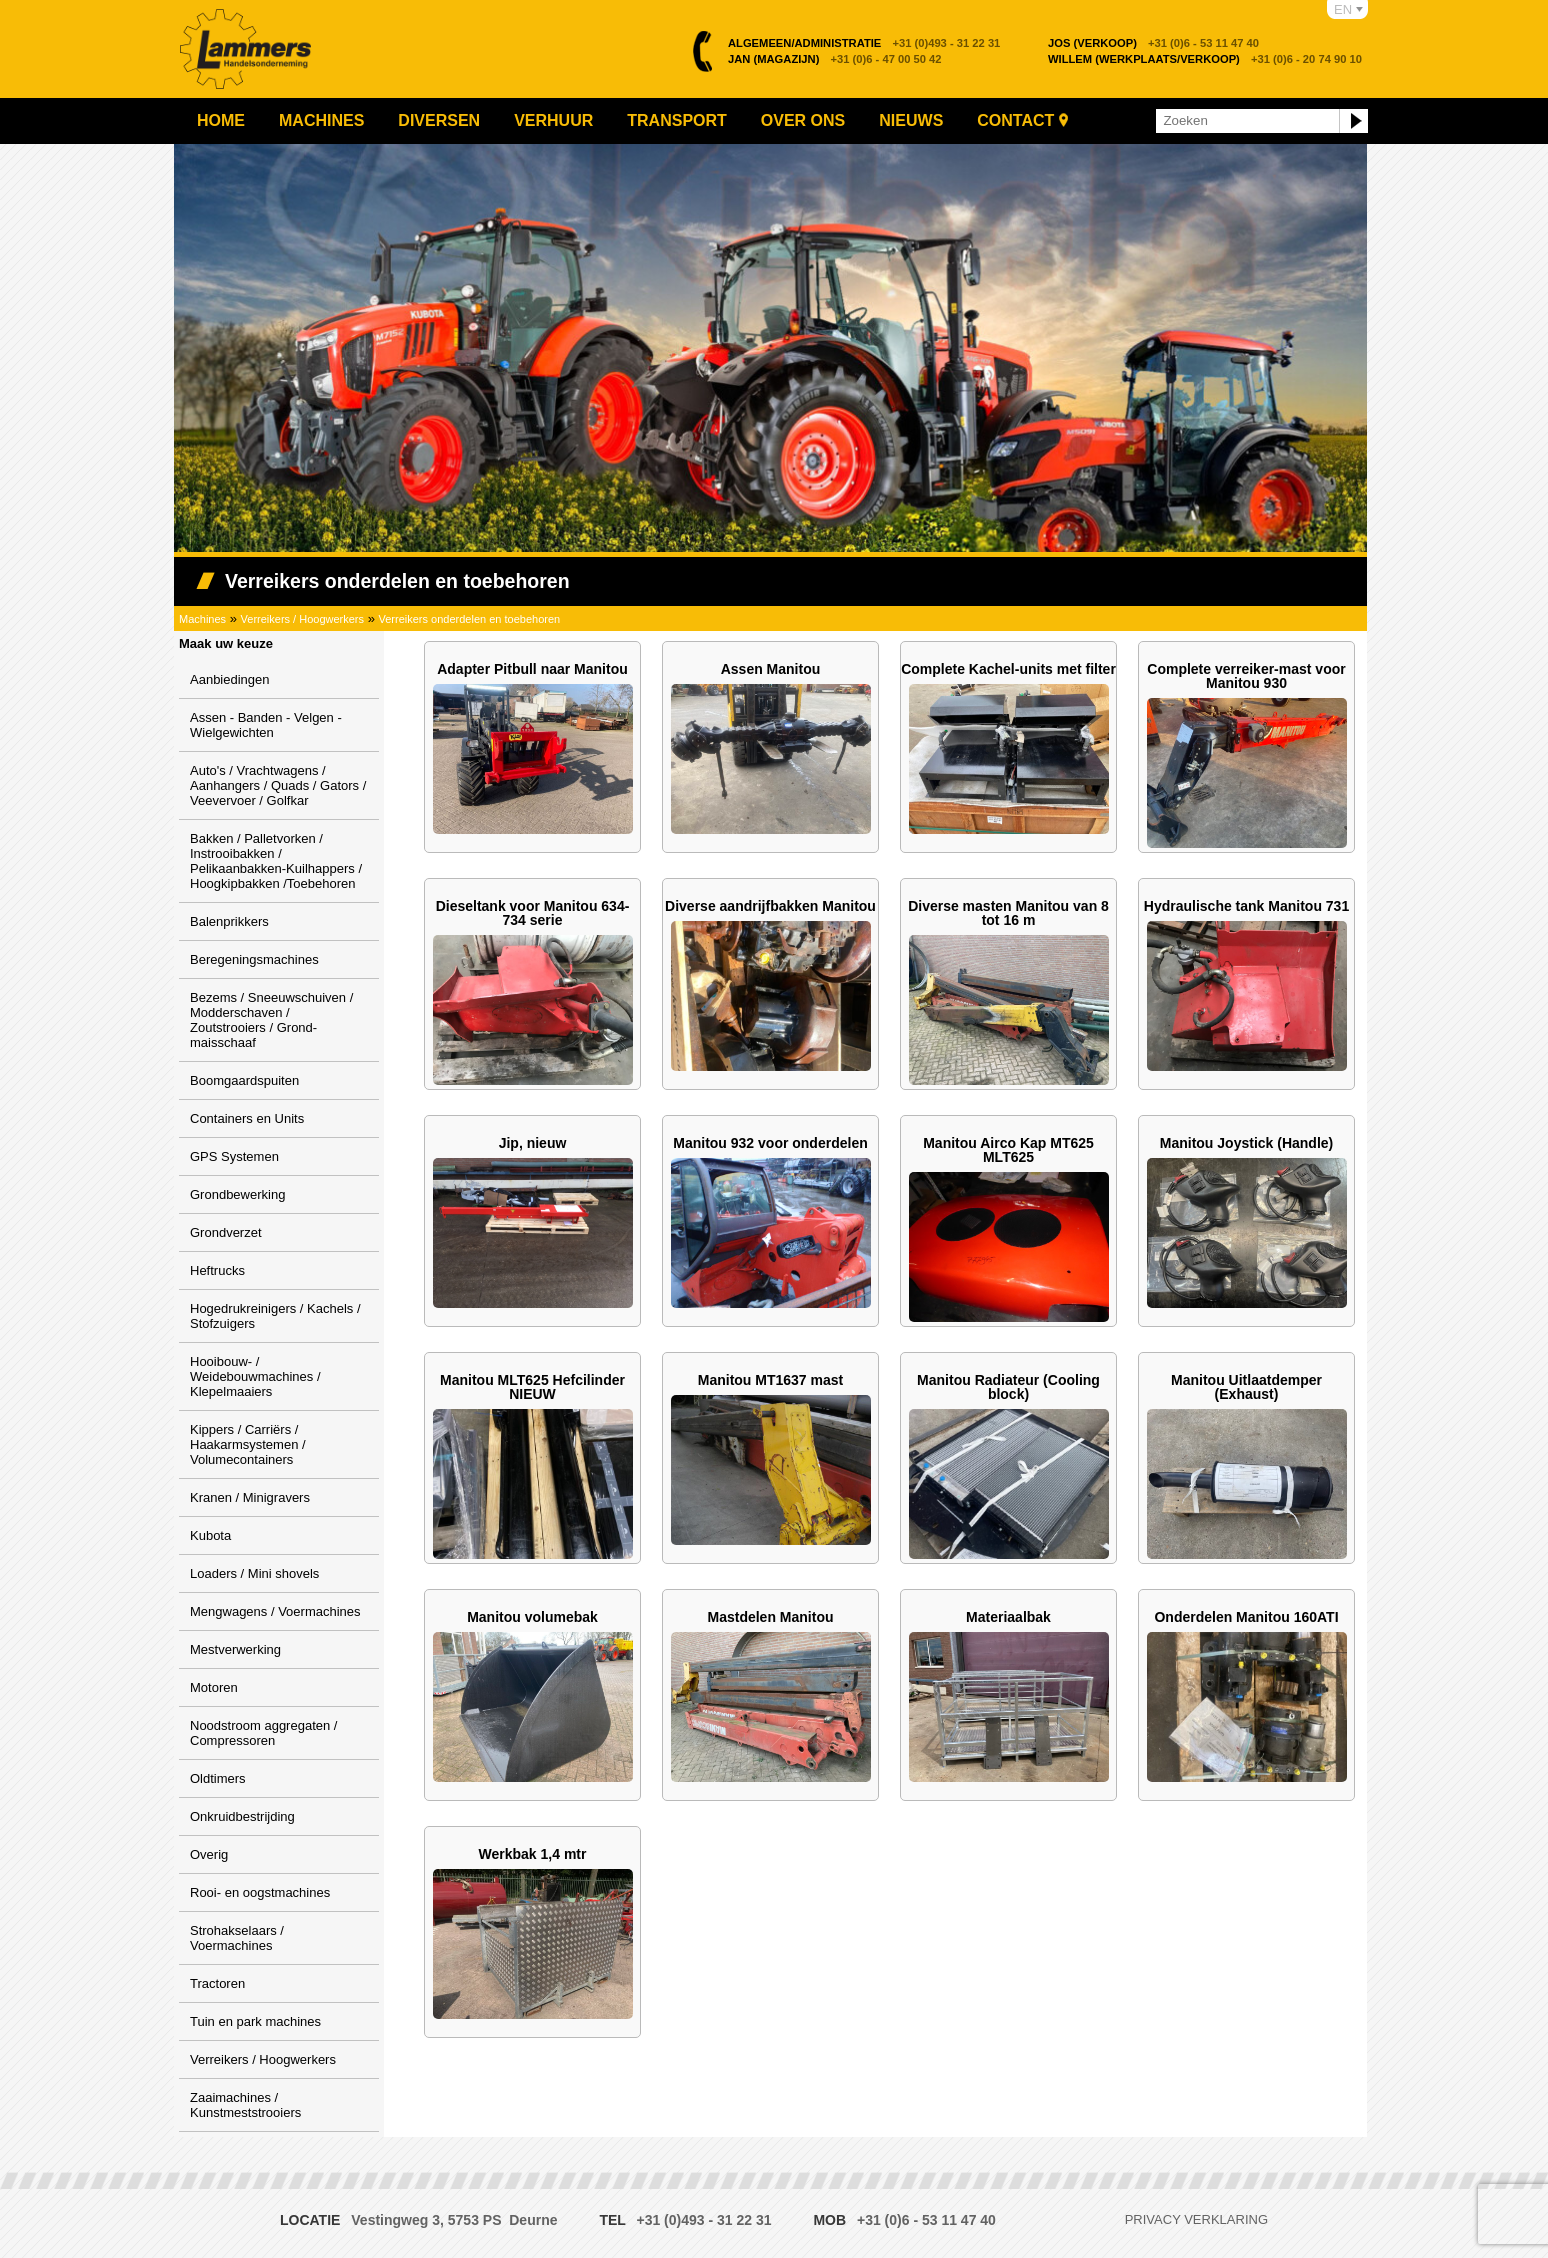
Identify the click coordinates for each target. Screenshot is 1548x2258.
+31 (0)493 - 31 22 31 (864, 43)
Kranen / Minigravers (250, 1497)
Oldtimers (218, 1778)
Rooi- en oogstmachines (260, 1892)
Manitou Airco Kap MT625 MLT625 (1008, 1150)
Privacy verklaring (1196, 2219)
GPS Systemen (234, 1156)
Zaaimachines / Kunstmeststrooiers (245, 2105)
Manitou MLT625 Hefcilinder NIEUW (532, 1387)
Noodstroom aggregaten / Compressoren (263, 1733)
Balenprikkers (229, 921)
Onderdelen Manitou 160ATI (1246, 1617)
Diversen (439, 120)
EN (1343, 9)
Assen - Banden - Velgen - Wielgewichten (266, 725)
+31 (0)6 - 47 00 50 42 (835, 59)
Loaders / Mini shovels (254, 1573)
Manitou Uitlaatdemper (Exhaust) (1246, 1387)
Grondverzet (226, 1232)
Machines (321, 120)
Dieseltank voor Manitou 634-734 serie (533, 913)
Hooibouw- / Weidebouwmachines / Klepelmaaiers (255, 1376)
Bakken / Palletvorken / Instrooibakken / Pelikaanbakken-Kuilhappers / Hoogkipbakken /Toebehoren (276, 861)
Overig (209, 1854)
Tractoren (217, 1983)
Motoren (214, 1687)
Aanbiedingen (230, 679)
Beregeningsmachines (254, 959)
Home (221, 120)
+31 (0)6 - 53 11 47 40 (1153, 43)
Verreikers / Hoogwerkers (303, 619)
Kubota (210, 1535)
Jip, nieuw (533, 1143)
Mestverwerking (235, 1649)
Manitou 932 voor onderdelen (770, 1143)
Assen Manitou (771, 669)
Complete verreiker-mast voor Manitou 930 (1246, 676)
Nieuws (911, 120)
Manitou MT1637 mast (770, 1380)
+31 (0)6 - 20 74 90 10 (1205, 59)
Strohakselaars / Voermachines (237, 1938)
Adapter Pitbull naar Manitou (532, 669)
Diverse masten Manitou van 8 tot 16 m (1008, 913)
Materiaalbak (1008, 1617)
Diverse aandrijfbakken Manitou (770, 906)
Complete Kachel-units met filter (1008, 669)
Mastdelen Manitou (770, 1617)
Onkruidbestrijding (242, 1816)
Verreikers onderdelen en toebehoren (470, 619)
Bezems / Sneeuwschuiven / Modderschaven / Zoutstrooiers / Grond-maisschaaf (271, 1020)
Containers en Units (247, 1118)
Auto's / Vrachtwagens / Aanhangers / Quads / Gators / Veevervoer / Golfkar (278, 785)
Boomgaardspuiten (244, 1080)
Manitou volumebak (532, 1617)
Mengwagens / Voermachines (275, 1611)
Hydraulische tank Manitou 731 (1246, 906)
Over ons (803, 120)
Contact (1015, 120)
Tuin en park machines (255, 2021)
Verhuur (553, 120)
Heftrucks (217, 1270)
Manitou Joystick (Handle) (1246, 1143)
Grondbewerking (237, 1194)
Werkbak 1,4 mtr (533, 1854)
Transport (677, 120)
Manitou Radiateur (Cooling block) (1008, 1387)
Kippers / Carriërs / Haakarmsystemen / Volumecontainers (248, 1444)
